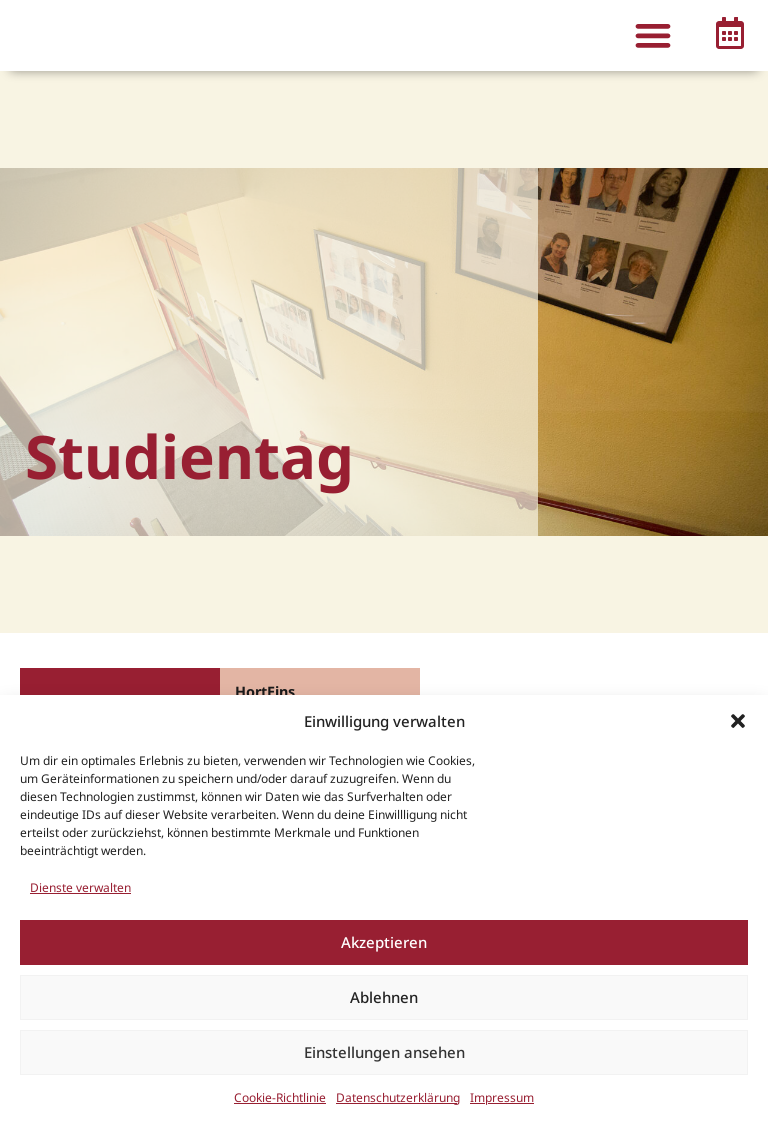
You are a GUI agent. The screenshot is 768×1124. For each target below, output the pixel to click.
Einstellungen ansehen (384, 1052)
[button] (738, 721)
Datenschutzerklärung (398, 1097)
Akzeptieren (384, 942)
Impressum (502, 1097)
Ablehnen (384, 997)
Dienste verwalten (80, 887)
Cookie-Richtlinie (280, 1097)
